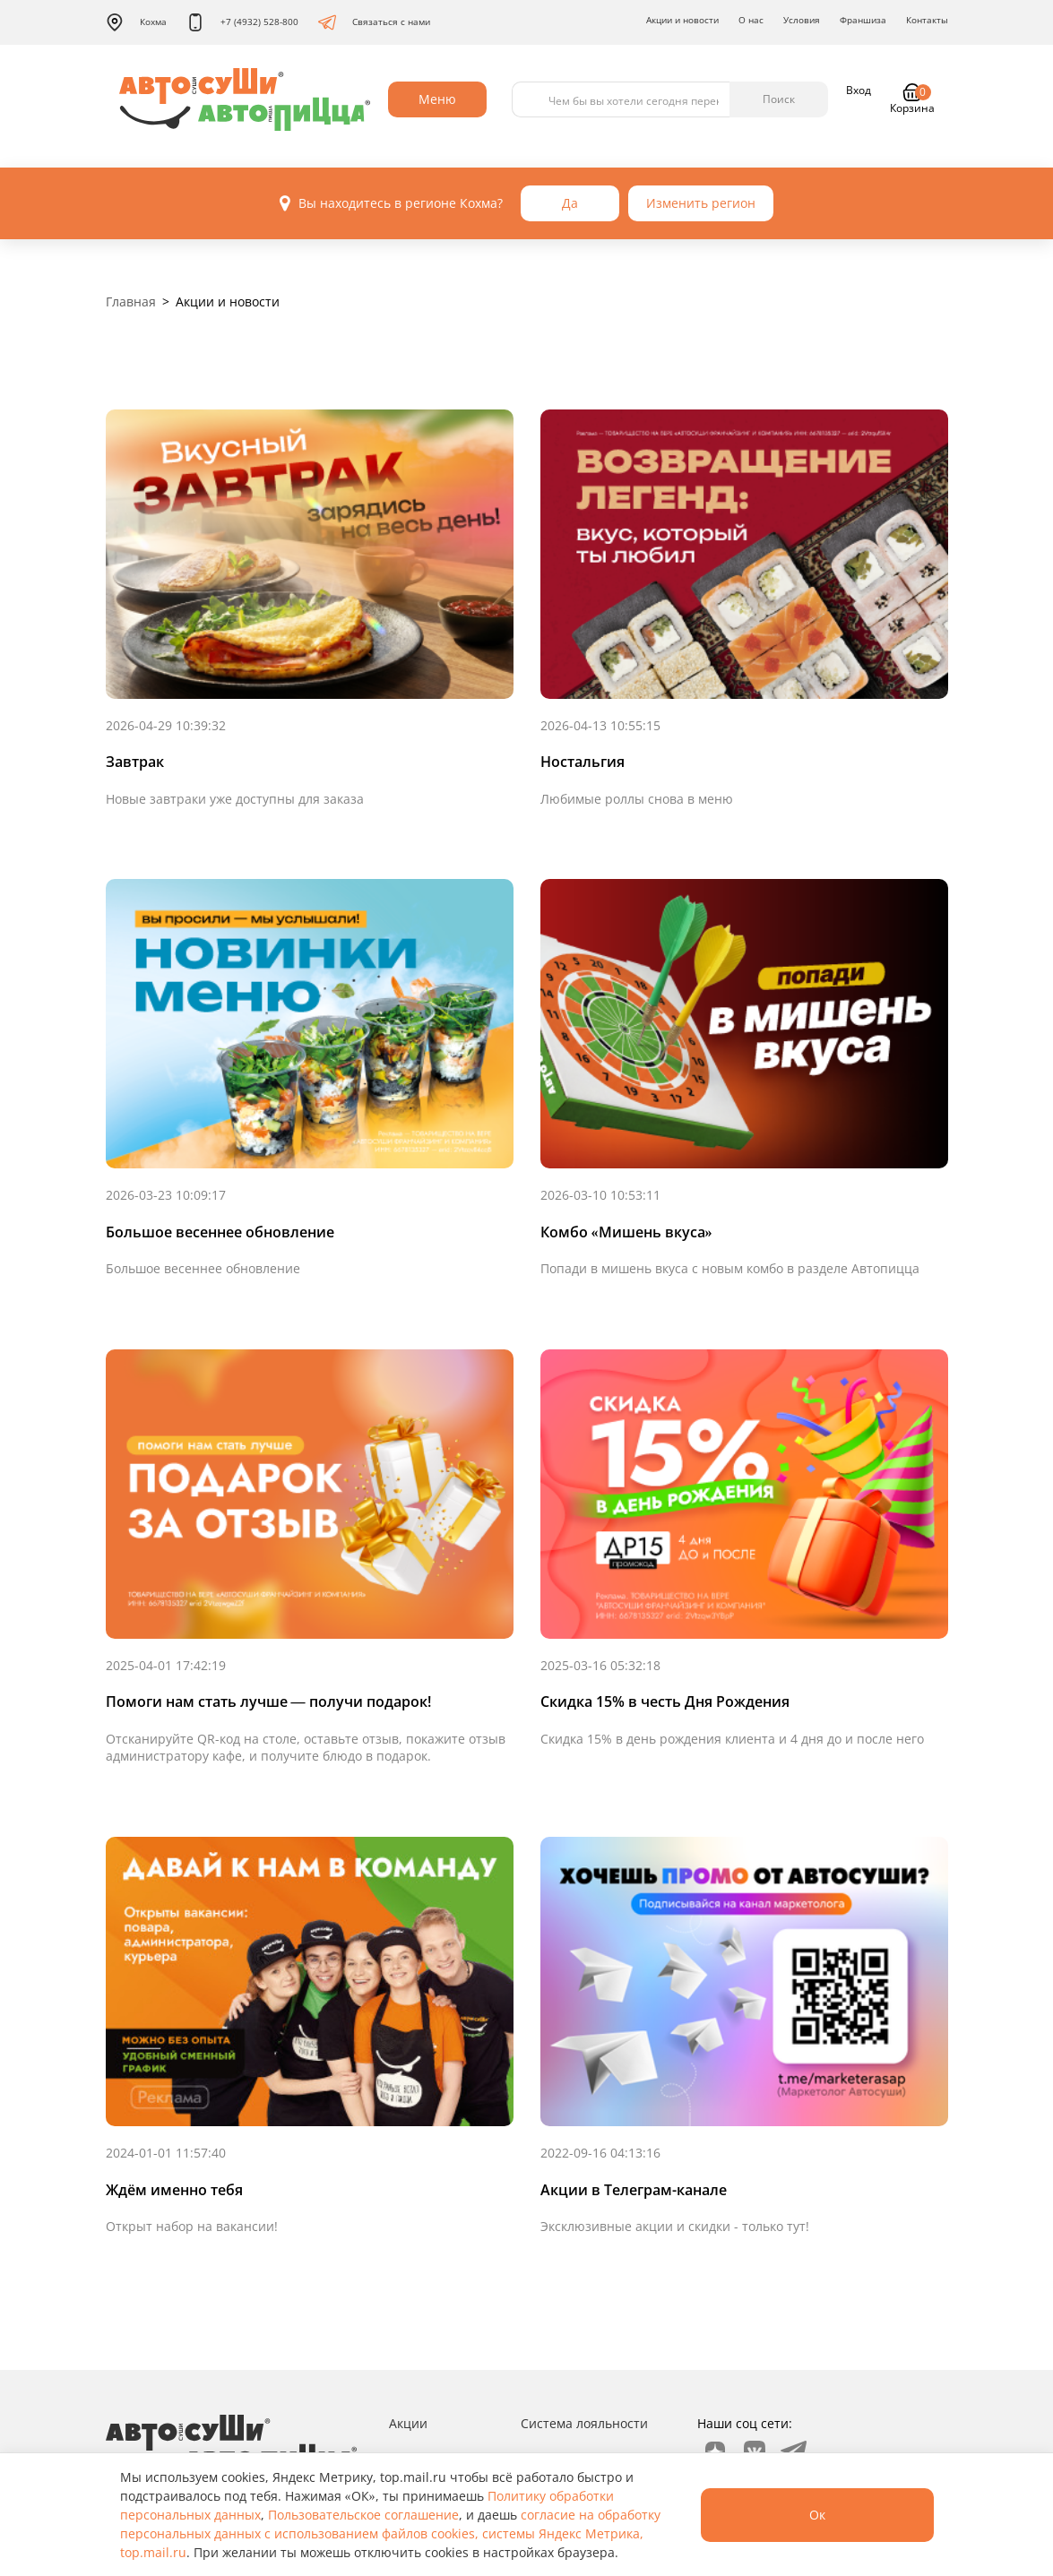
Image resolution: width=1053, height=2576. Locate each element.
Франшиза (863, 19)
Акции (408, 2423)
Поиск (779, 99)
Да (570, 202)
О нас (751, 19)
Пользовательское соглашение (363, 2514)
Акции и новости (682, 19)
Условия (801, 19)
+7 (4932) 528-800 (242, 22)
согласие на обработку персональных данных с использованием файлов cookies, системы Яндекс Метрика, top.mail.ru (390, 2533)
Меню (437, 99)
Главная (131, 301)
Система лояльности (584, 2423)
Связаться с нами (374, 22)
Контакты (927, 19)
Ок (817, 2514)
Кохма (136, 22)
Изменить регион (700, 202)
